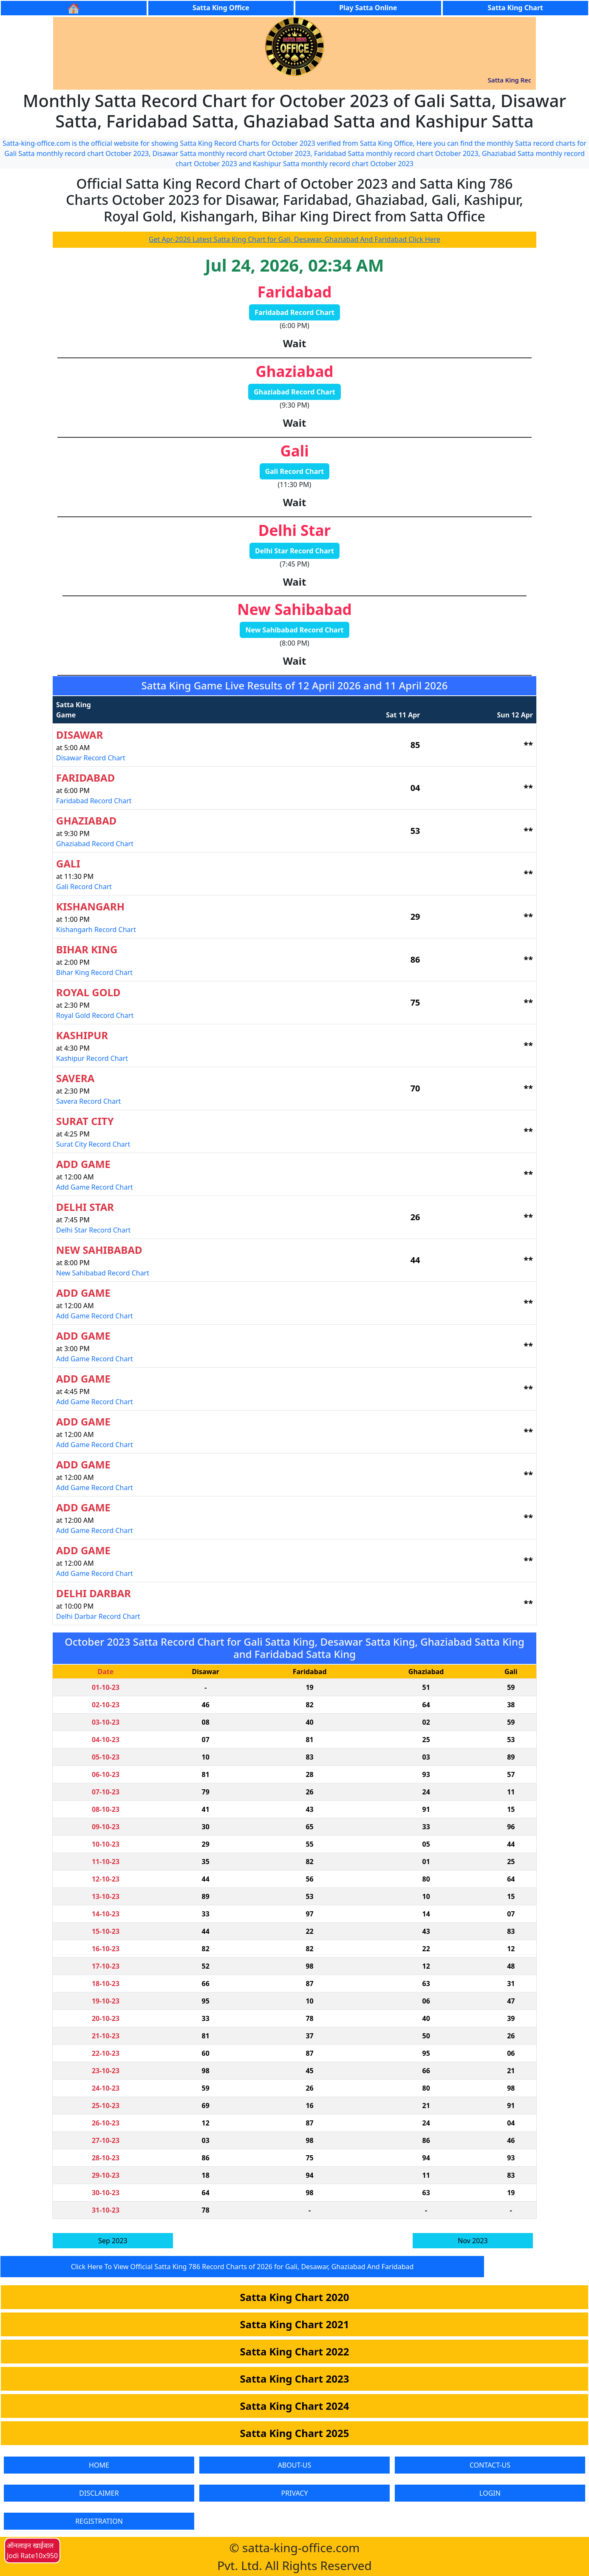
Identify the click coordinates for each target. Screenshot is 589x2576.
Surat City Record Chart (93, 1144)
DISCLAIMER (99, 2493)
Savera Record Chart (88, 1101)
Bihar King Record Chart (94, 972)
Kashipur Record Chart (92, 1058)
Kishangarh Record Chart (96, 929)
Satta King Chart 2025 (294, 2433)
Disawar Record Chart (90, 757)
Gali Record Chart (294, 471)
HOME (99, 2465)
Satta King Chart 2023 (294, 2379)
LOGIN (490, 2493)
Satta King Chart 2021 (294, 2324)
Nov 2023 (472, 2240)
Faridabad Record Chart (294, 312)
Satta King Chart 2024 (294, 2406)
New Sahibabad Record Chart (294, 630)
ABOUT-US (294, 2465)
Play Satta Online (368, 7)
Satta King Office (221, 7)
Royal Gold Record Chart (94, 1015)
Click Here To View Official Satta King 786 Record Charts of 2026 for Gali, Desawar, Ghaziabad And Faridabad (242, 2266)
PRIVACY (294, 2493)
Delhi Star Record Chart (294, 550)
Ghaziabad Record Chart (294, 392)
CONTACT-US (490, 2465)
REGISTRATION (99, 2521)
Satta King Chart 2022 (294, 2351)
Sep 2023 (112, 2240)
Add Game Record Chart (94, 1187)
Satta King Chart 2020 (294, 2297)
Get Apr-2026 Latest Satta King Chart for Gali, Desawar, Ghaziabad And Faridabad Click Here (294, 239)
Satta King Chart (515, 7)
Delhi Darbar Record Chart (98, 1616)
